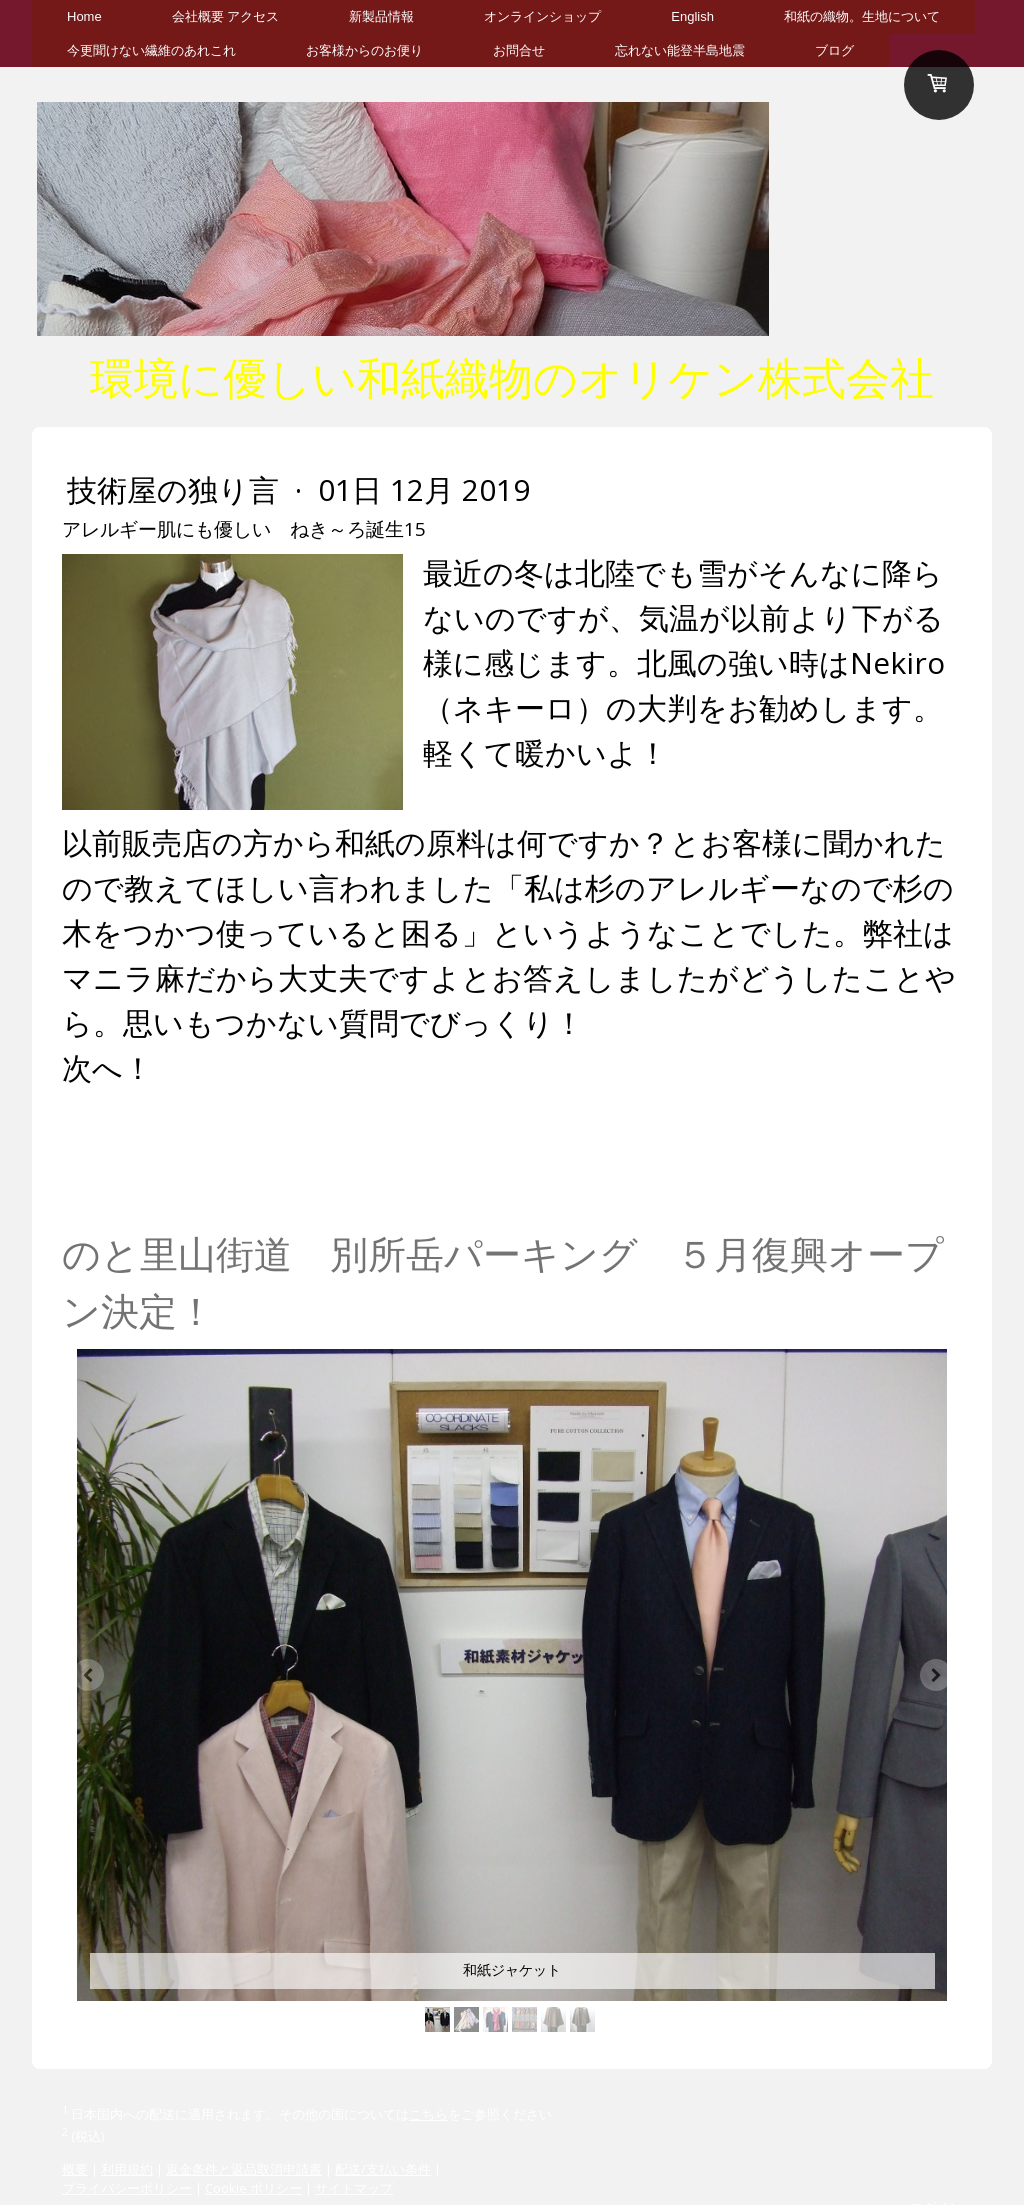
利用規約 (127, 2169)
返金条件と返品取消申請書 (244, 2169)
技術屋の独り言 (177, 489)
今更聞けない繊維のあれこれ (151, 50)
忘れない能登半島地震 (680, 50)
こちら (428, 2114)
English (692, 16)
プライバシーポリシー (127, 2188)
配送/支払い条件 (383, 2169)
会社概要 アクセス (226, 16)
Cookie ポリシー (253, 2188)
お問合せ (519, 50)
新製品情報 (381, 16)
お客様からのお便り (364, 50)
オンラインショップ (542, 16)
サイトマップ (354, 2188)
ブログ (834, 50)
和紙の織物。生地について (862, 16)
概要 (75, 2169)
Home (84, 16)
